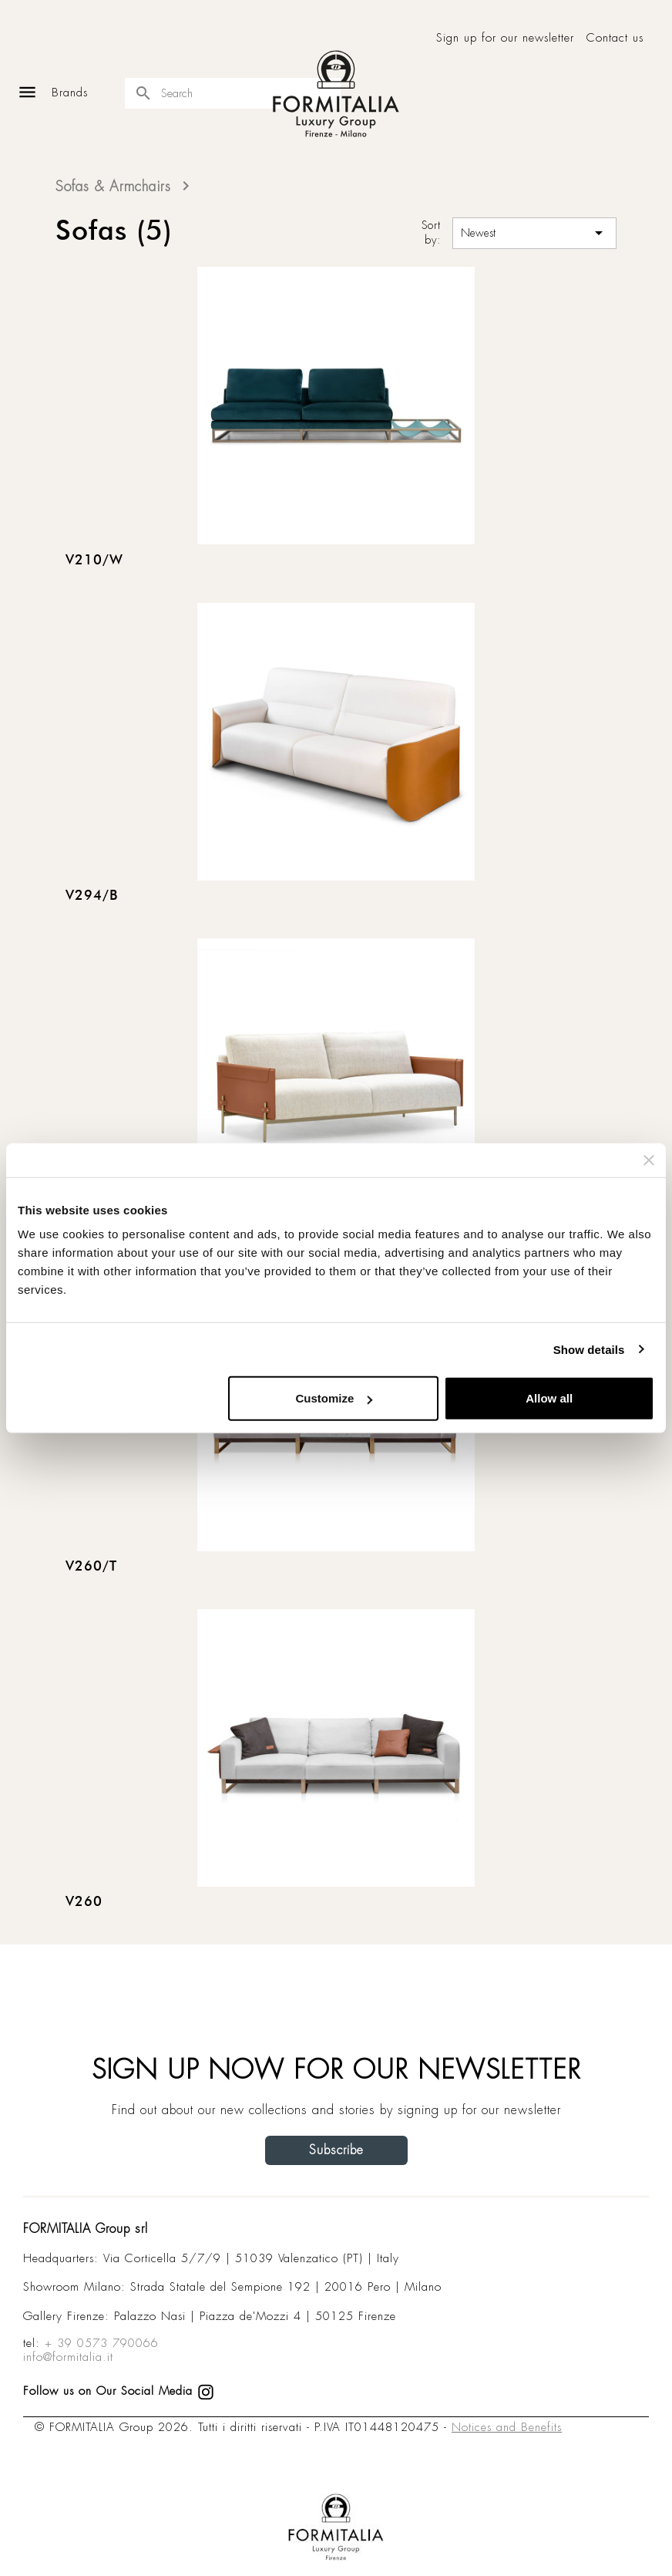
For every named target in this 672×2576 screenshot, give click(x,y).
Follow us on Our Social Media (118, 2391)
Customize (333, 1398)
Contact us (614, 38)
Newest (534, 233)
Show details (589, 1348)
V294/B (92, 896)
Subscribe (336, 2150)
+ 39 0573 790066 (102, 2343)
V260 (84, 1902)
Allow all (549, 1398)
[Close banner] (648, 1159)
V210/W (94, 560)
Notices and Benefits (507, 2427)
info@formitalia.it (68, 2357)
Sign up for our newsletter (505, 38)
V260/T (91, 1567)
